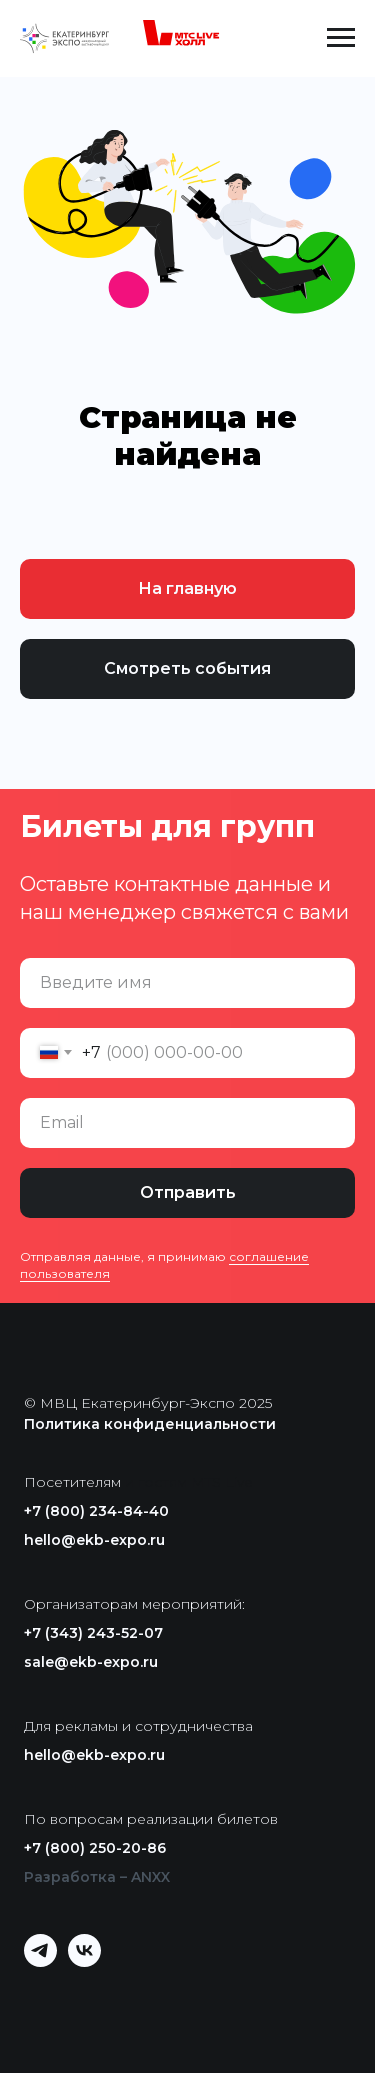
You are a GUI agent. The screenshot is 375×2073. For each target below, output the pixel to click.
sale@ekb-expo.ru (91, 1662)
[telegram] (40, 1961)
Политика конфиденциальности (150, 1424)
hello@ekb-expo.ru (94, 1540)
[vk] (84, 1961)
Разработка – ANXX (97, 1877)
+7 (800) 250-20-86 (95, 1848)
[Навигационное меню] (341, 38)
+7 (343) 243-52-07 (93, 1633)
